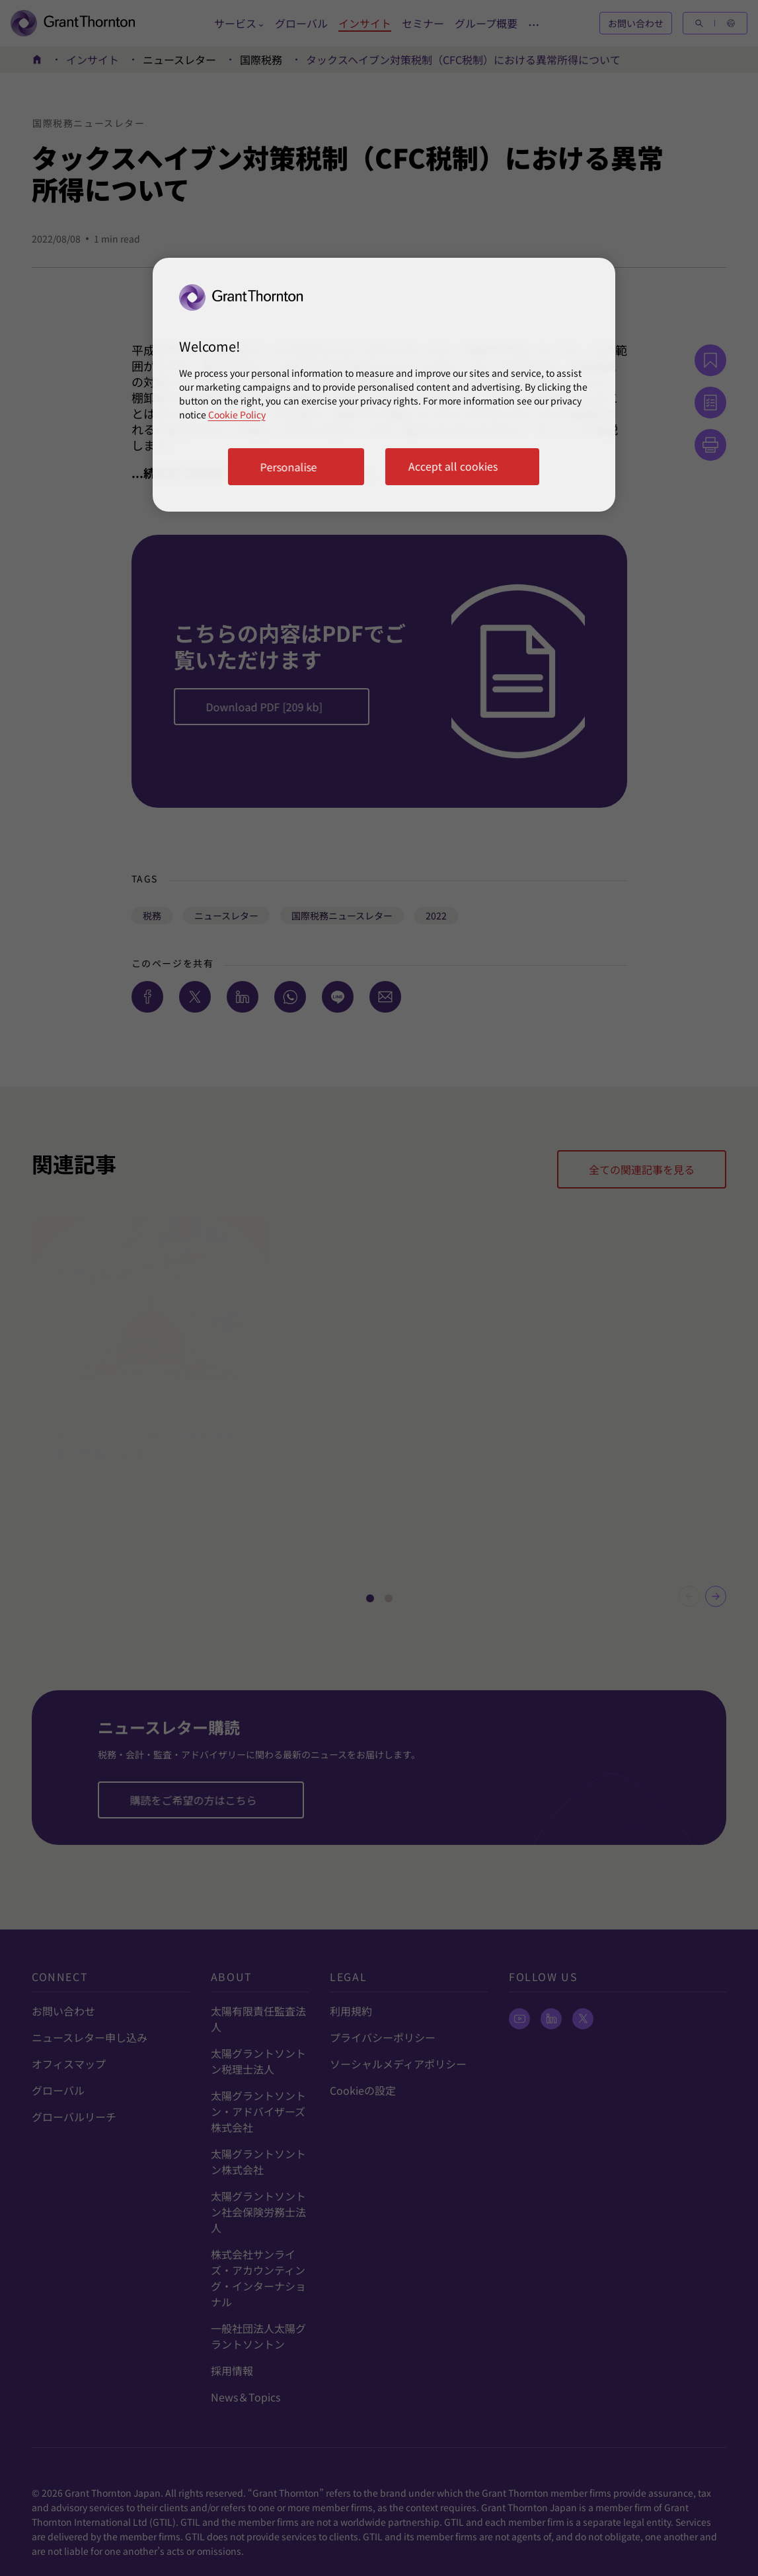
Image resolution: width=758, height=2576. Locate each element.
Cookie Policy (237, 414)
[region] (384, 385)
